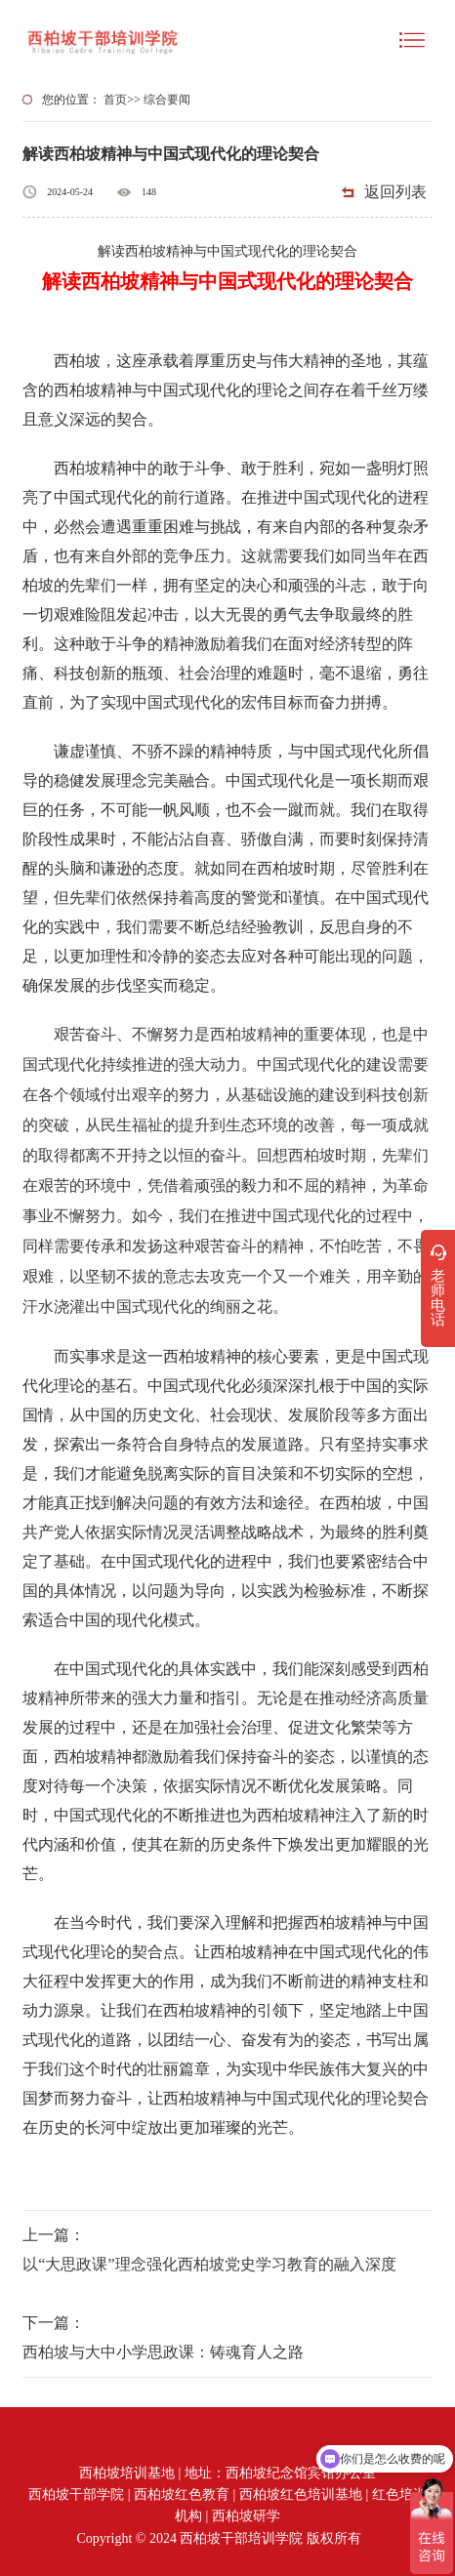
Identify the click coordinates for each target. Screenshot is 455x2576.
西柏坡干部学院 (76, 2494)
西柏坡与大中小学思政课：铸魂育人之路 (163, 2352)
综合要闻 (167, 99)
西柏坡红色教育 (181, 2494)
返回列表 (395, 192)
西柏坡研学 (246, 2516)
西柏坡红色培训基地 (300, 2494)
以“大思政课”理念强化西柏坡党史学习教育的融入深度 (208, 2264)
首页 (115, 99)
